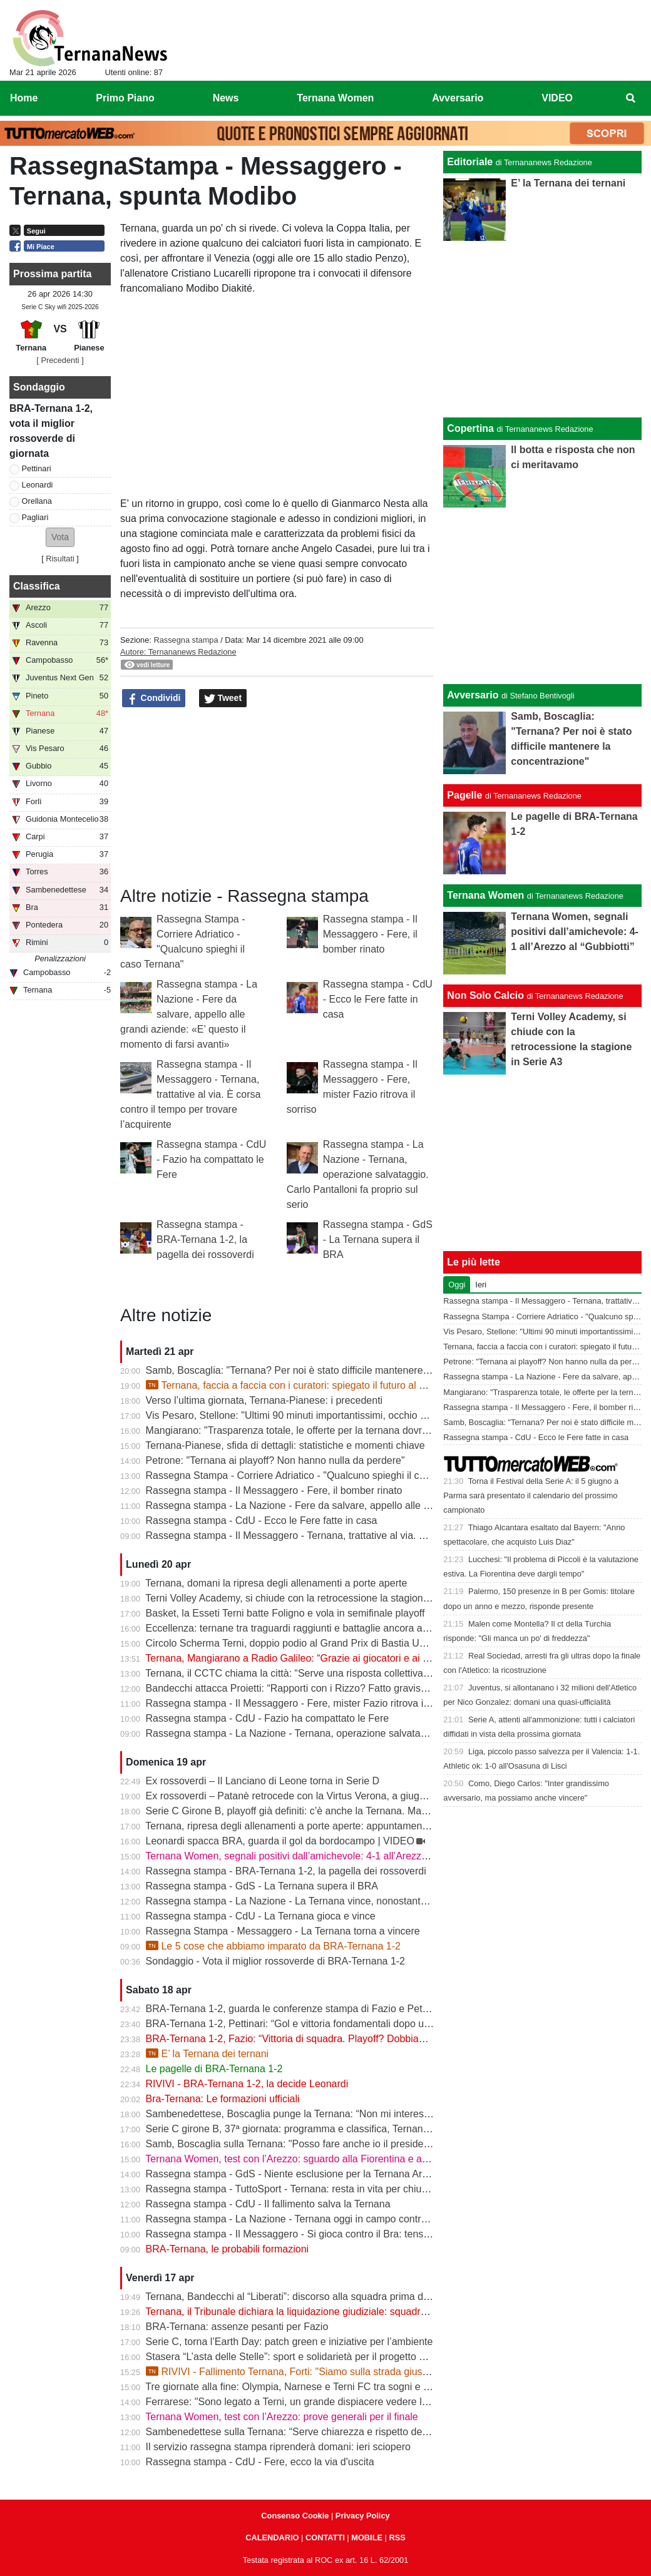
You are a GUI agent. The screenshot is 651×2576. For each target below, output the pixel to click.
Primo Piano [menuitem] (125, 98)
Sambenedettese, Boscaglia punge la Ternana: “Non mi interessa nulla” (304, 2113)
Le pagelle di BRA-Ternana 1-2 (214, 2068)
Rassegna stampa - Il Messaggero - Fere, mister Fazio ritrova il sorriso (302, 1703)
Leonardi (37, 484)
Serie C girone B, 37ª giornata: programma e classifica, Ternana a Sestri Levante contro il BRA (355, 2129)
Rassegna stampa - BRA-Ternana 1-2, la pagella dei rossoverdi (205, 1239)
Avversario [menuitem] (457, 98)
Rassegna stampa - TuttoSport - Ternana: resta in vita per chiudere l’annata (312, 2189)
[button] (60, 537)
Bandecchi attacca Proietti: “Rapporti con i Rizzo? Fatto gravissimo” (295, 1688)
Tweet (223, 698)
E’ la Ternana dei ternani (207, 2053)
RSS (397, 2537)
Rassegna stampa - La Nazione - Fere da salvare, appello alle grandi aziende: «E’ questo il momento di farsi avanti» (188, 1014)
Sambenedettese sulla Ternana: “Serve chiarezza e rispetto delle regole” (306, 2431)
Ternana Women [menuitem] (335, 98)
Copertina (470, 428)
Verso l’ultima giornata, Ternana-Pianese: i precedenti (264, 1400)
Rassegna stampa (185, 640)
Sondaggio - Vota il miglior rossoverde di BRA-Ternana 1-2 (275, 1961)
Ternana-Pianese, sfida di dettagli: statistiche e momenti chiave (284, 1445)
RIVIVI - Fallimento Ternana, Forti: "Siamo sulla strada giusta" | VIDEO (310, 2371)
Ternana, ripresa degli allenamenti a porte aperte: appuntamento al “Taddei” (312, 1826)
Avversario (472, 695)
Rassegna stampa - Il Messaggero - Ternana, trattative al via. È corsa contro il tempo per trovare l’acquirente (190, 1094)
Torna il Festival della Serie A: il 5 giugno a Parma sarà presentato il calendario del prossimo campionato (530, 1495)
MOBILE (366, 2537)
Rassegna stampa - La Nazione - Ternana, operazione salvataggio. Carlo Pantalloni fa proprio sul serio (358, 1174)
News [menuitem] (226, 98)
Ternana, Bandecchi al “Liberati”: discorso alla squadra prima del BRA (299, 2296)
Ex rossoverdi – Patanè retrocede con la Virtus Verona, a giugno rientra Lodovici (323, 1796)
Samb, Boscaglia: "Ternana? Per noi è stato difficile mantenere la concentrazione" (327, 1370)
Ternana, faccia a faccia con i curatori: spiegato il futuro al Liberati (299, 1385)
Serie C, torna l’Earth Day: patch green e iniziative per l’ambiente (289, 2341)
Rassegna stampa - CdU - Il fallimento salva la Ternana (268, 2204)
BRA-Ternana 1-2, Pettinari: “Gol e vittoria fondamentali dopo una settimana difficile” (332, 2023)
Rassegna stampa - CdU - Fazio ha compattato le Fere (211, 1159)
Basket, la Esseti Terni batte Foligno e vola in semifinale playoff (285, 1613)
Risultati (60, 558)
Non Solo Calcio (485, 995)
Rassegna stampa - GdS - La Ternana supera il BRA (378, 1239)
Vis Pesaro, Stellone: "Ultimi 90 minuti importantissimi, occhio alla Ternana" (312, 1415)
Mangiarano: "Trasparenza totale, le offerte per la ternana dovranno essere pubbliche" (336, 1430)
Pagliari (35, 517)
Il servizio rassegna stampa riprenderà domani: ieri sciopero (278, 2446)
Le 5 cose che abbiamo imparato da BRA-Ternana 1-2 (273, 1946)
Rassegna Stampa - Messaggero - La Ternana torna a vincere (283, 1931)
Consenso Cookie (295, 2515)
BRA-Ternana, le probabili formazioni (227, 2249)
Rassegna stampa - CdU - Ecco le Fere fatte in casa (378, 999)
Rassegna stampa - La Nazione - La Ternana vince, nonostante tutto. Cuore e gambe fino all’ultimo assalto (382, 1901)
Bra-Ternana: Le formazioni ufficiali (223, 2098)
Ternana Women (485, 895)
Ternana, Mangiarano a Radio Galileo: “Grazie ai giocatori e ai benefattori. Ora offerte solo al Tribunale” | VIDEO (393, 1658)
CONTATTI (325, 2537)
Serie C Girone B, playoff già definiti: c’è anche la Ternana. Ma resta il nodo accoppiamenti (346, 1811)
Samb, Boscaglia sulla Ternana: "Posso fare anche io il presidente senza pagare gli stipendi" (350, 2144)
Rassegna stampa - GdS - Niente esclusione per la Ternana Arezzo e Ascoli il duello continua (352, 2174)
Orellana (37, 501)
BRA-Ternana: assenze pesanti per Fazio (237, 2326)
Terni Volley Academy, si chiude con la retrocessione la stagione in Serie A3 (312, 1598)
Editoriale (470, 161)
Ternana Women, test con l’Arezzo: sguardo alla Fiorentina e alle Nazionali (310, 2159)
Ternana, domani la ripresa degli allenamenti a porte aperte (276, 1583)
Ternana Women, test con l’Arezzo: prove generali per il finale (281, 2416)
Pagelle (464, 795)
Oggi (456, 1284)
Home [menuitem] (24, 98)
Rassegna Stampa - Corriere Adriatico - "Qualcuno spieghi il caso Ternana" (312, 1475)
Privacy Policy (363, 2515)
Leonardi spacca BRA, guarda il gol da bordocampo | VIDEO (280, 1841)
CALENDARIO (272, 2537)
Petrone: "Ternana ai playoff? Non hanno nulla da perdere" (275, 1460)
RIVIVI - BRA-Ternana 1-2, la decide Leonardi (247, 2083)
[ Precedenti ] (59, 360)
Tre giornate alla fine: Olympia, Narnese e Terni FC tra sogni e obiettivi (301, 2386)
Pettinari (36, 468)
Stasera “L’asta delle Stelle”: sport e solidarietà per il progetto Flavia (296, 2356)
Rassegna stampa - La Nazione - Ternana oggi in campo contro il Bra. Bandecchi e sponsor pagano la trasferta (392, 2219)
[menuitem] (631, 98)
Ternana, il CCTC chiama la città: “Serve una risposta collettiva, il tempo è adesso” (327, 1673)
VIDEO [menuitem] (557, 98)
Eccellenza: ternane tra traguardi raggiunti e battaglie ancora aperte (296, 1628)
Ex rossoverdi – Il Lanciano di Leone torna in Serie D (263, 1781)
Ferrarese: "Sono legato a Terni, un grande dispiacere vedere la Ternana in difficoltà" (333, 2401)
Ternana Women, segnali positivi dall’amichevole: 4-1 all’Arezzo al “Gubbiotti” (316, 1856)
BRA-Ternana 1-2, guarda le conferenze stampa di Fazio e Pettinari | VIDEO (315, 2008)
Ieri (480, 1284)
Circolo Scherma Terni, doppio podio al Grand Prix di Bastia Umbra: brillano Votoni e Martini (349, 1643)
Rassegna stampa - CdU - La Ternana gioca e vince (261, 1916)
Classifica (36, 586)
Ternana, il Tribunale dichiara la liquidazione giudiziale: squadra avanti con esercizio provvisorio (356, 2311)
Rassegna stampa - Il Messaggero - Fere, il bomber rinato (370, 934)
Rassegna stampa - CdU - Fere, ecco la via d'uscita (260, 2461)
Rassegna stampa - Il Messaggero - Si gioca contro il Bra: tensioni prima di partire (327, 2234)
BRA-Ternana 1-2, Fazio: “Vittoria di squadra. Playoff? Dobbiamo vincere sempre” (326, 2038)
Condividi (154, 698)
